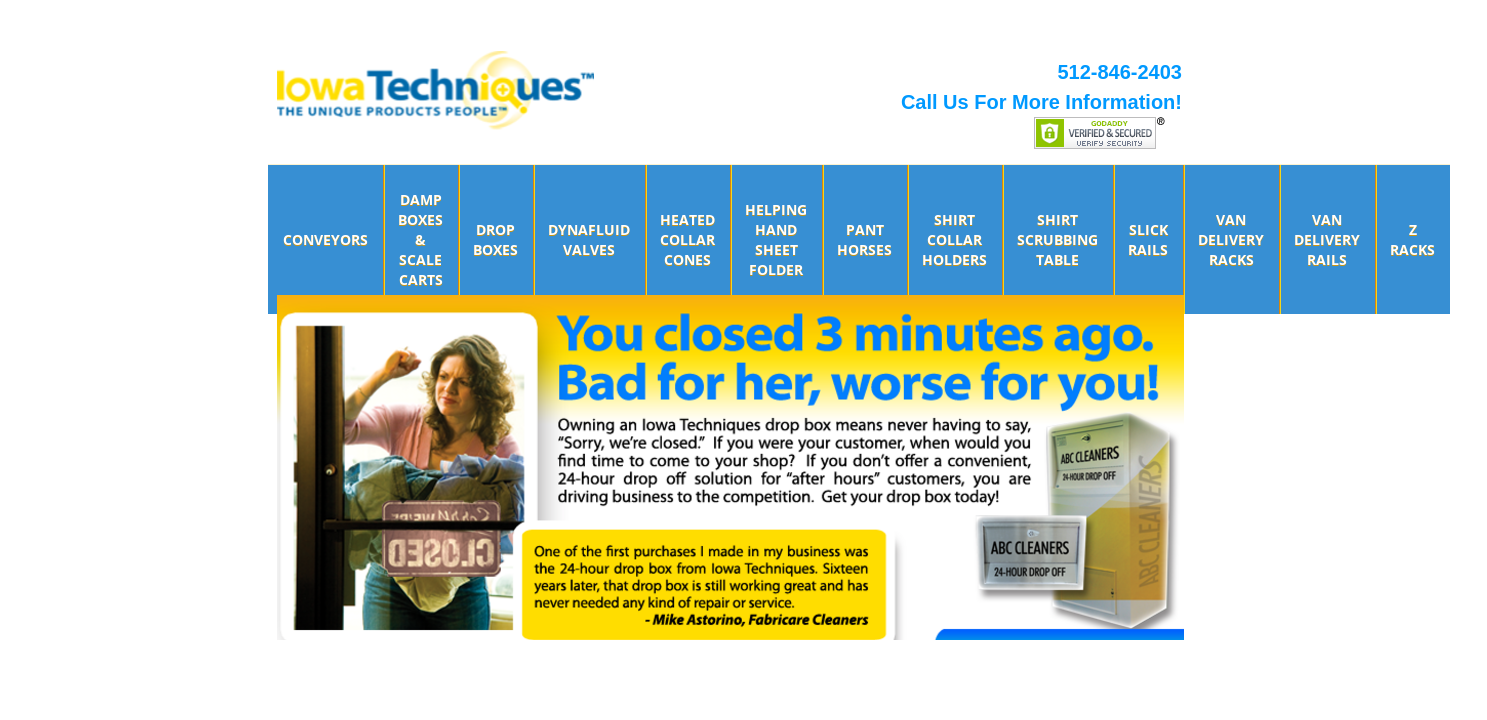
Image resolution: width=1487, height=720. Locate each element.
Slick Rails (1148, 239)
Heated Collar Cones (687, 239)
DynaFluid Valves (589, 239)
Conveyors (325, 239)
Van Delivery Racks (1231, 239)
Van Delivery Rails (1327, 239)
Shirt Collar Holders (954, 239)
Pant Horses (864, 239)
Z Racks (1412, 239)
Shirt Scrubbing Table (1057, 239)
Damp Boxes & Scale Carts (420, 239)
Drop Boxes (495, 239)
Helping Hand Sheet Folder (776, 239)
